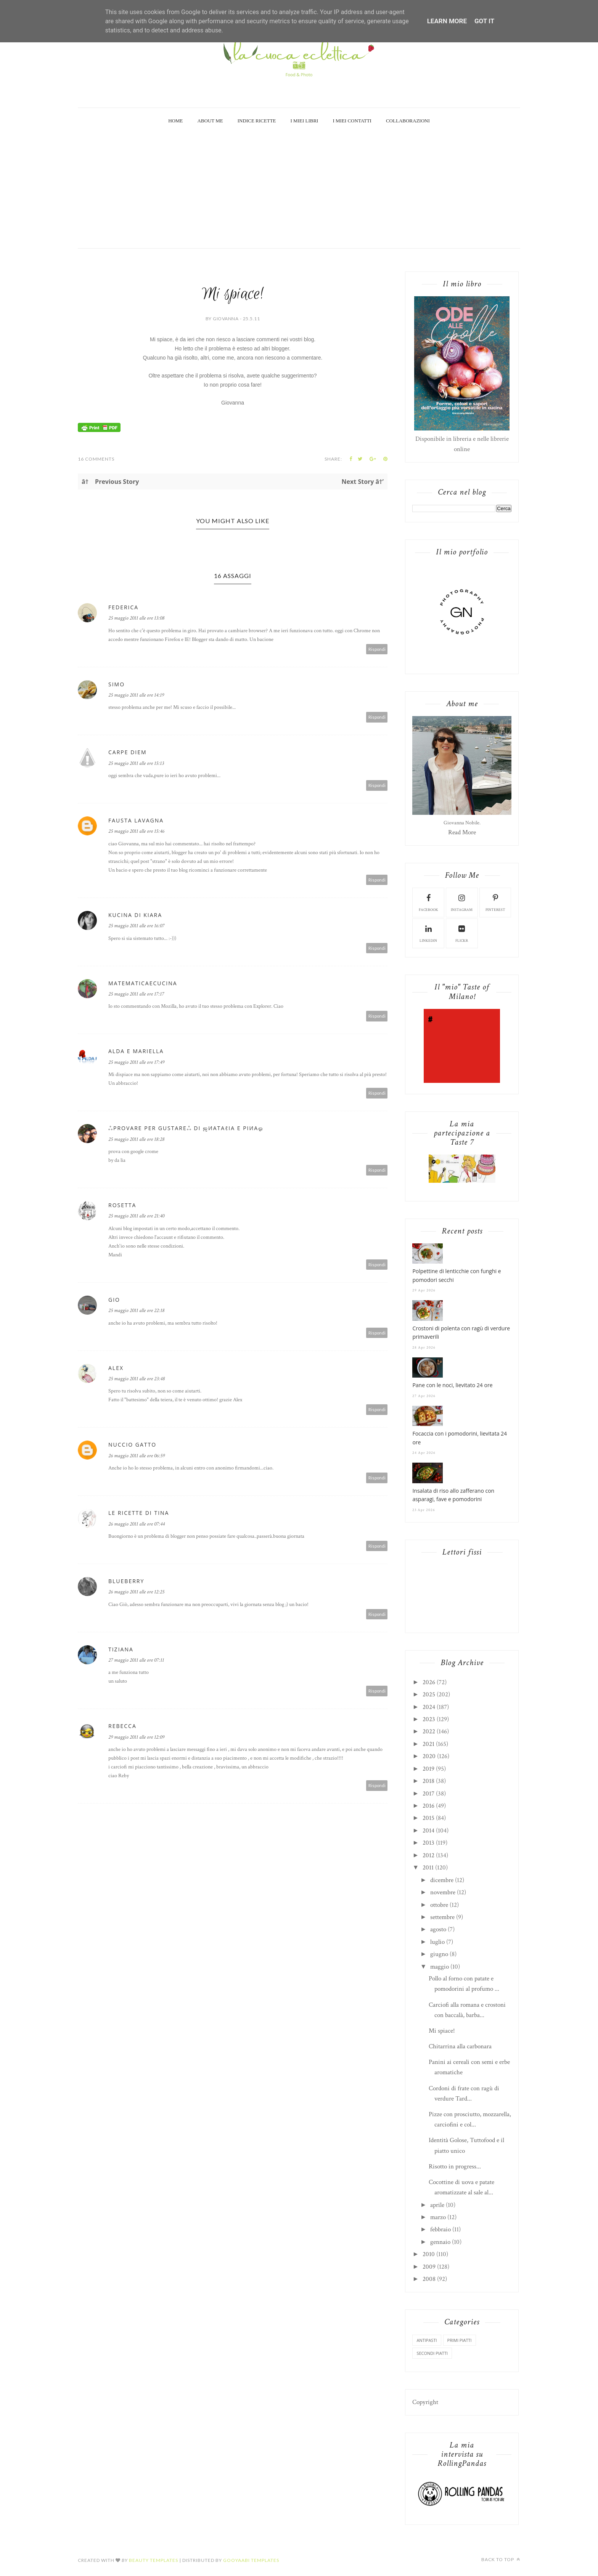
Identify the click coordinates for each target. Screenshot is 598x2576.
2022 (429, 1731)
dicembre (441, 1880)
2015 (428, 1818)
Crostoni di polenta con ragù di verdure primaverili (461, 1332)
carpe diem (127, 752)
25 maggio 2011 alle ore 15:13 (136, 763)
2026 (429, 1682)
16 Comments (96, 459)
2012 (428, 1855)
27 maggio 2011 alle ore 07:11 (136, 1660)
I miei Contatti (352, 121)
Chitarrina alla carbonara (460, 2046)
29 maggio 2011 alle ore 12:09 (136, 1737)
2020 (429, 1756)
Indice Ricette (257, 121)
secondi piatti (432, 2353)
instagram (462, 902)
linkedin (428, 933)
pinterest (495, 902)
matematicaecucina (142, 983)
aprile (437, 2205)
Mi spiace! (442, 2031)
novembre (442, 1892)
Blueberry (126, 1581)
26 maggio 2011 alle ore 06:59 (136, 1455)
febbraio (440, 2229)
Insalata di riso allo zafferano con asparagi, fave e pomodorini (453, 1495)
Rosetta (122, 1205)
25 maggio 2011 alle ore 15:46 (136, 831)
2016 (428, 1806)
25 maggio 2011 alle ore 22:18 (136, 1310)
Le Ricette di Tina (138, 1512)
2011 (428, 1867)
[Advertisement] (299, 191)
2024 (429, 1707)
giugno (439, 1954)
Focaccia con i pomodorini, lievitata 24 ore (459, 1437)
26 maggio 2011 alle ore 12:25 (136, 1591)
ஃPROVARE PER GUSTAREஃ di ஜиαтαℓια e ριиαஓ (186, 1128)
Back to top (500, 2559)
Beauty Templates (153, 2560)
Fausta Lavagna (136, 820)
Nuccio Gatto (132, 1444)
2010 (429, 2254)
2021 (428, 1744)
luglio (437, 1942)
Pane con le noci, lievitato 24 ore (452, 1385)
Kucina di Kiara (135, 915)
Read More (462, 832)
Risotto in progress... (455, 2166)
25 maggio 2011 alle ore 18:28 (136, 1139)
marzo (438, 2217)
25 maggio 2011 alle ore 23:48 (136, 1378)
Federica (123, 607)
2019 (428, 1769)
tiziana (120, 1649)
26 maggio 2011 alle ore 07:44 (136, 1524)
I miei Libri (304, 121)
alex (116, 1368)
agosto (438, 1929)
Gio (114, 1299)
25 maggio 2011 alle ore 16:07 (136, 925)
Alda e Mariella (136, 1051)
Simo (116, 684)
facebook (428, 902)
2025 (429, 1694)
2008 (429, 2279)
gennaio (440, 2242)
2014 (428, 1830)
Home (175, 121)
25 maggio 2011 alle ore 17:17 (136, 994)
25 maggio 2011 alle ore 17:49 (136, 1062)
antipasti (426, 2340)
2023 (429, 1719)
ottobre (439, 1905)
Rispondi (377, 649)
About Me (210, 121)
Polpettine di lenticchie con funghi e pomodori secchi (456, 1275)
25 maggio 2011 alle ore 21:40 (136, 1216)
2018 (428, 1781)
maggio (439, 1967)
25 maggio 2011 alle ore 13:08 (136, 618)
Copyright (425, 2402)
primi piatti (459, 2340)
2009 (429, 2267)
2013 (428, 1843)
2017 (428, 1793)
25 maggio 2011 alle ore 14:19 (136, 695)
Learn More (447, 21)
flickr (461, 933)
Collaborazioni (408, 121)
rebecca (122, 1726)
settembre (442, 1917)
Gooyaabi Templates (251, 2560)
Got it (484, 21)
